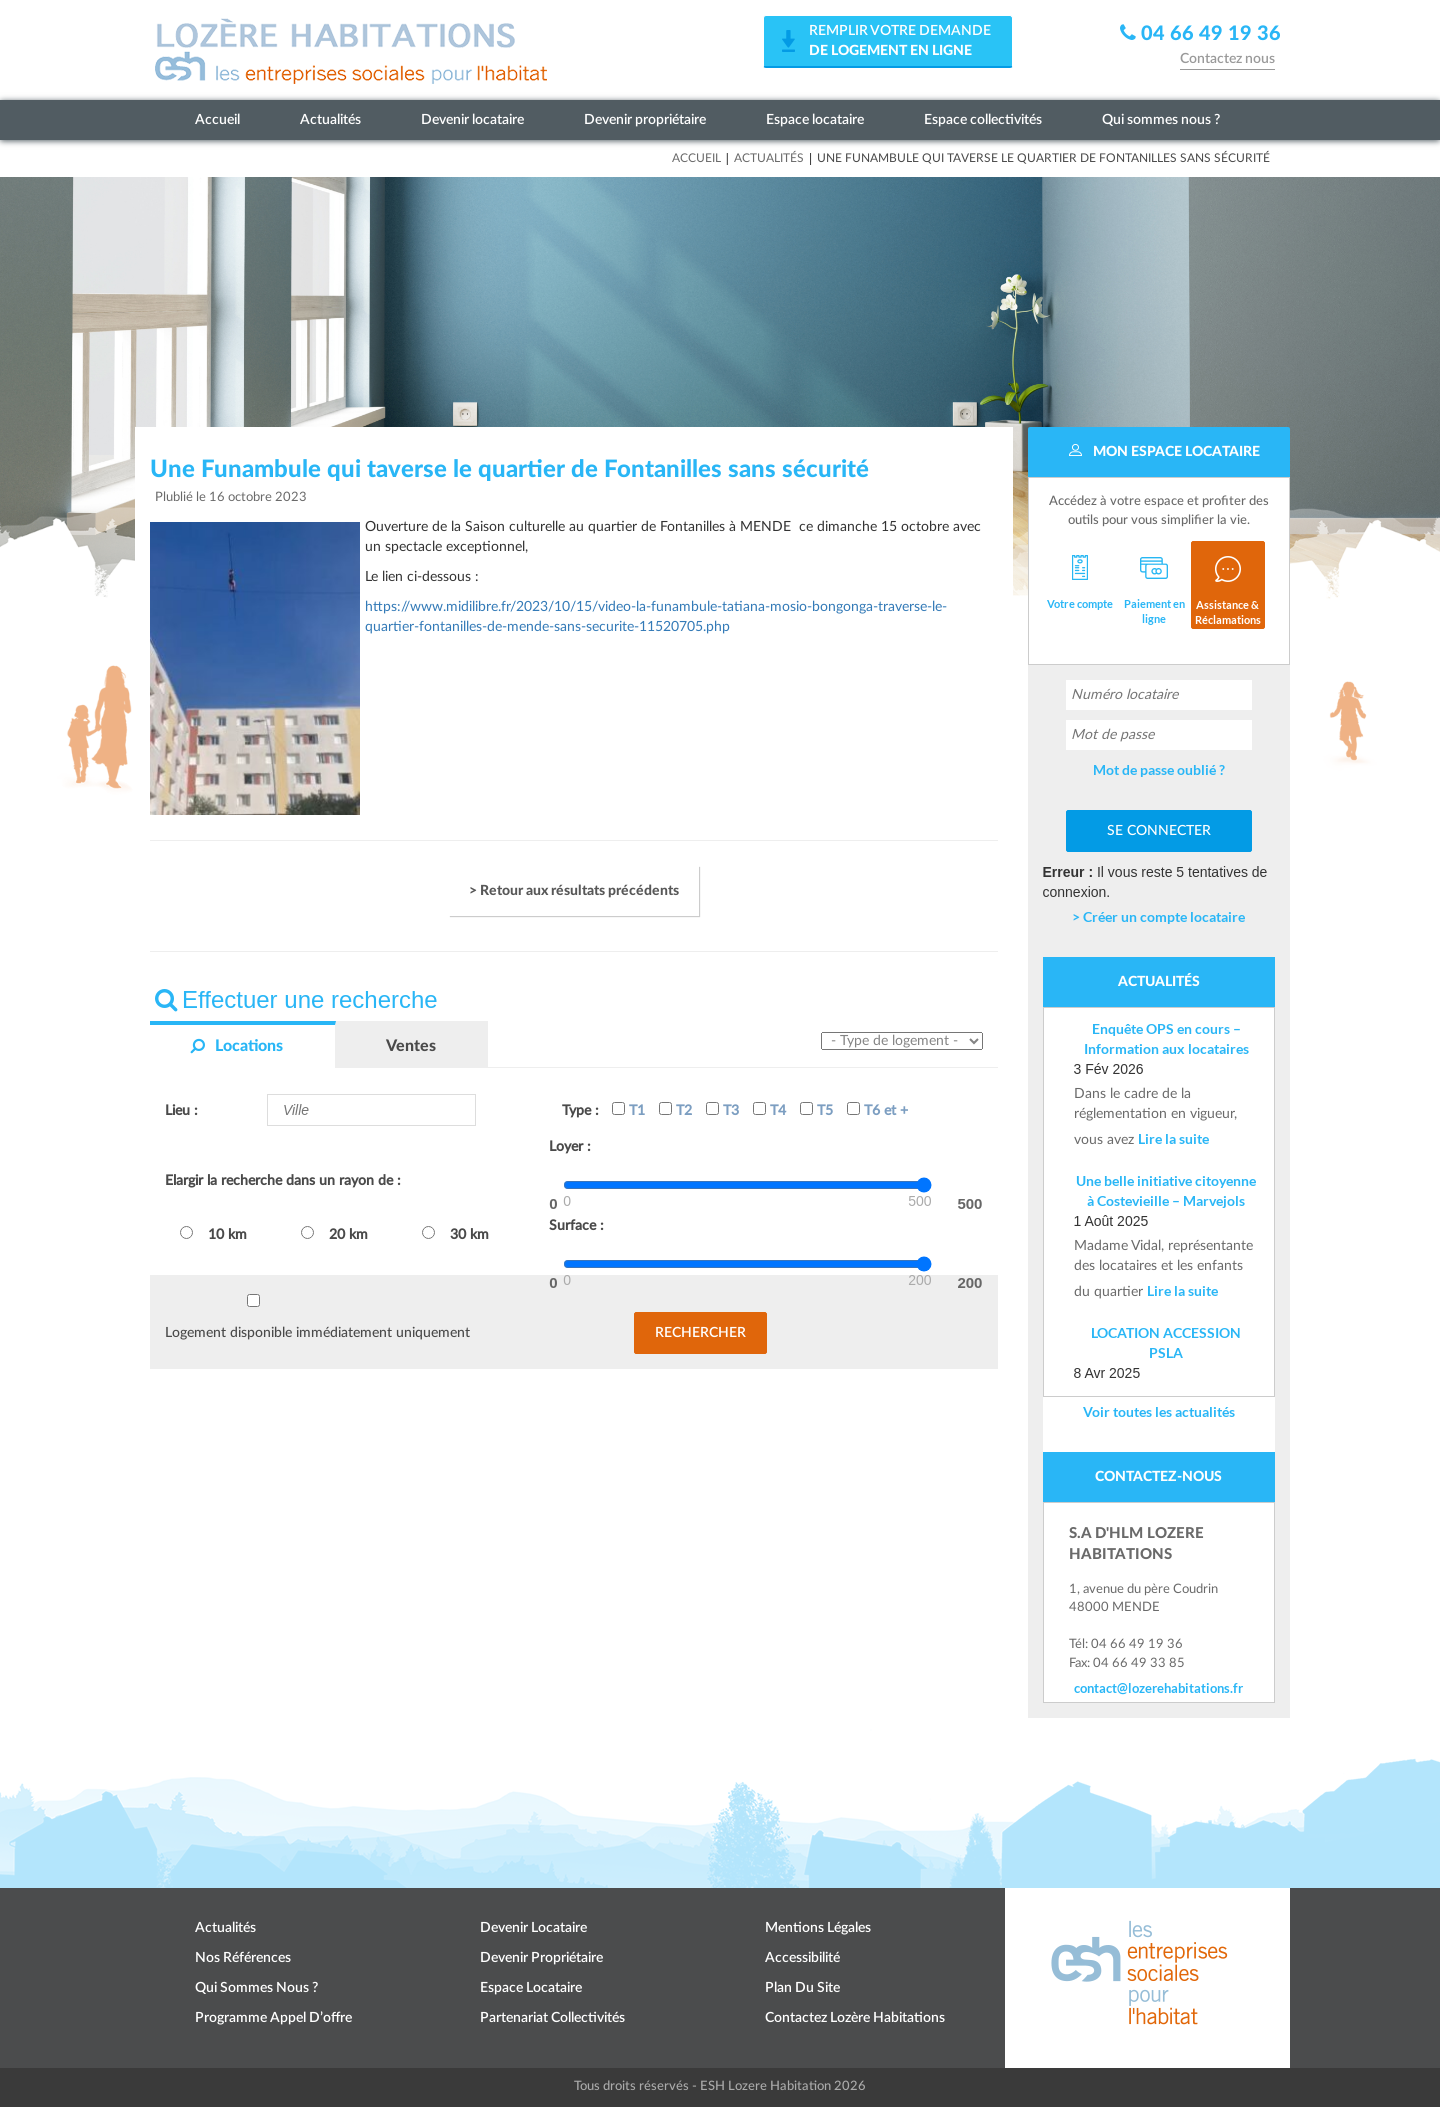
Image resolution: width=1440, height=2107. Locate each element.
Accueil (217, 120)
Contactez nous (1227, 59)
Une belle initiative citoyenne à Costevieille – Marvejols (1166, 1190)
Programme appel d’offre (273, 2018)
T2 (675, 1110)
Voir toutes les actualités (1159, 1411)
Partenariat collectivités (552, 2018)
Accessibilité (802, 1958)
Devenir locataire (472, 120)
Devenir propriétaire (645, 120)
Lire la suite (1173, 1138)
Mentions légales (818, 1928)
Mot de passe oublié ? (1159, 769)
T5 (816, 1110)
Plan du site (802, 1988)
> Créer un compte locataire (1158, 916)
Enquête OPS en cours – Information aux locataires (1166, 1038)
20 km (334, 1234)
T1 (628, 1110)
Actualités (330, 120)
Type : (580, 1111)
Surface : (576, 1226)
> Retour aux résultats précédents (574, 891)
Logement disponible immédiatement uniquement (317, 1333)
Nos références (243, 1958)
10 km (213, 1234)
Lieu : (181, 1111)
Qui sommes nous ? (1161, 120)
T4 (769, 1110)
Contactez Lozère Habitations (855, 2018)
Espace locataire (815, 120)
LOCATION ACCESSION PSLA (1166, 1342)
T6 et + (877, 1110)
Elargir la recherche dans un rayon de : (283, 1181)
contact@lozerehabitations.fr (1158, 1688)
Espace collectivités (983, 120)
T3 (722, 1110)
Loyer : (570, 1147)
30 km (455, 1234)
